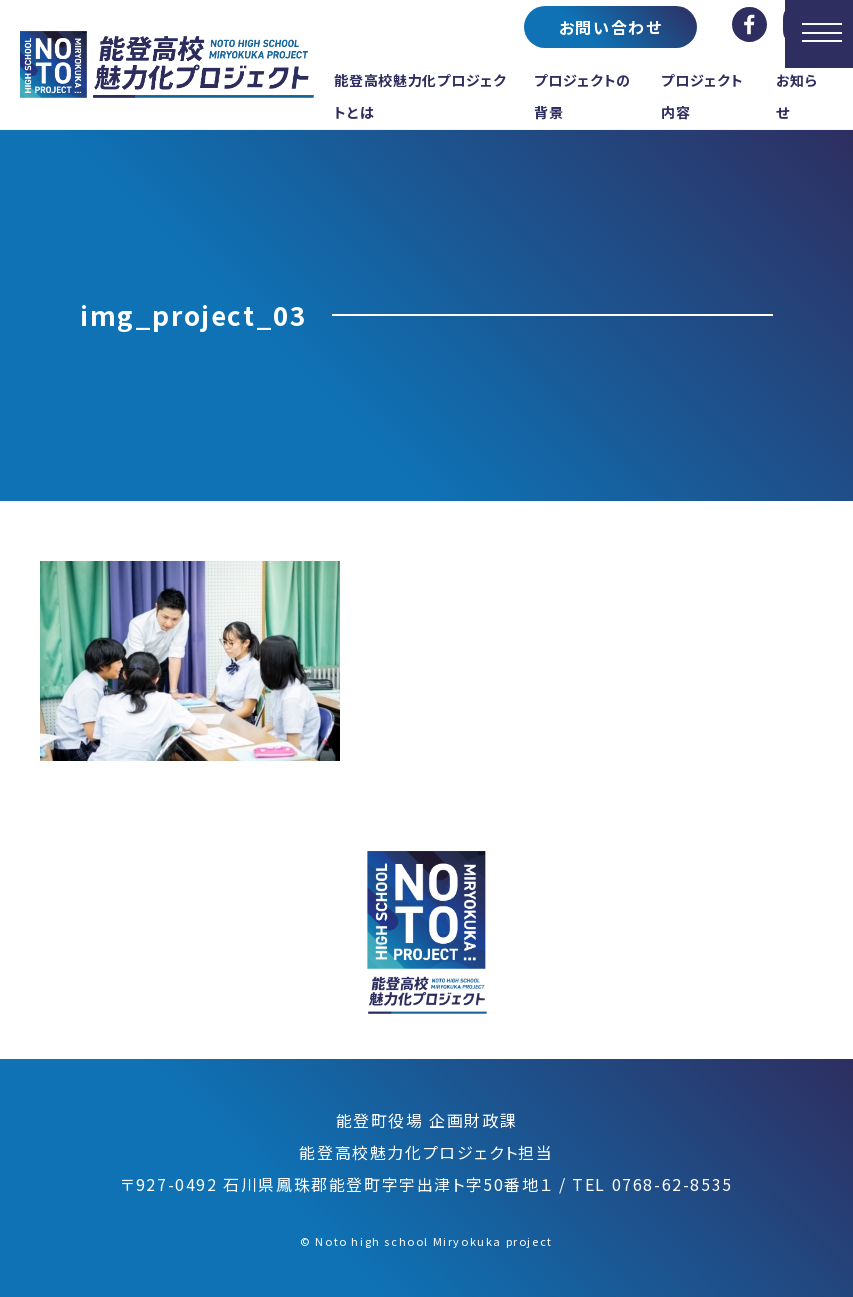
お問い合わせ (611, 27)
